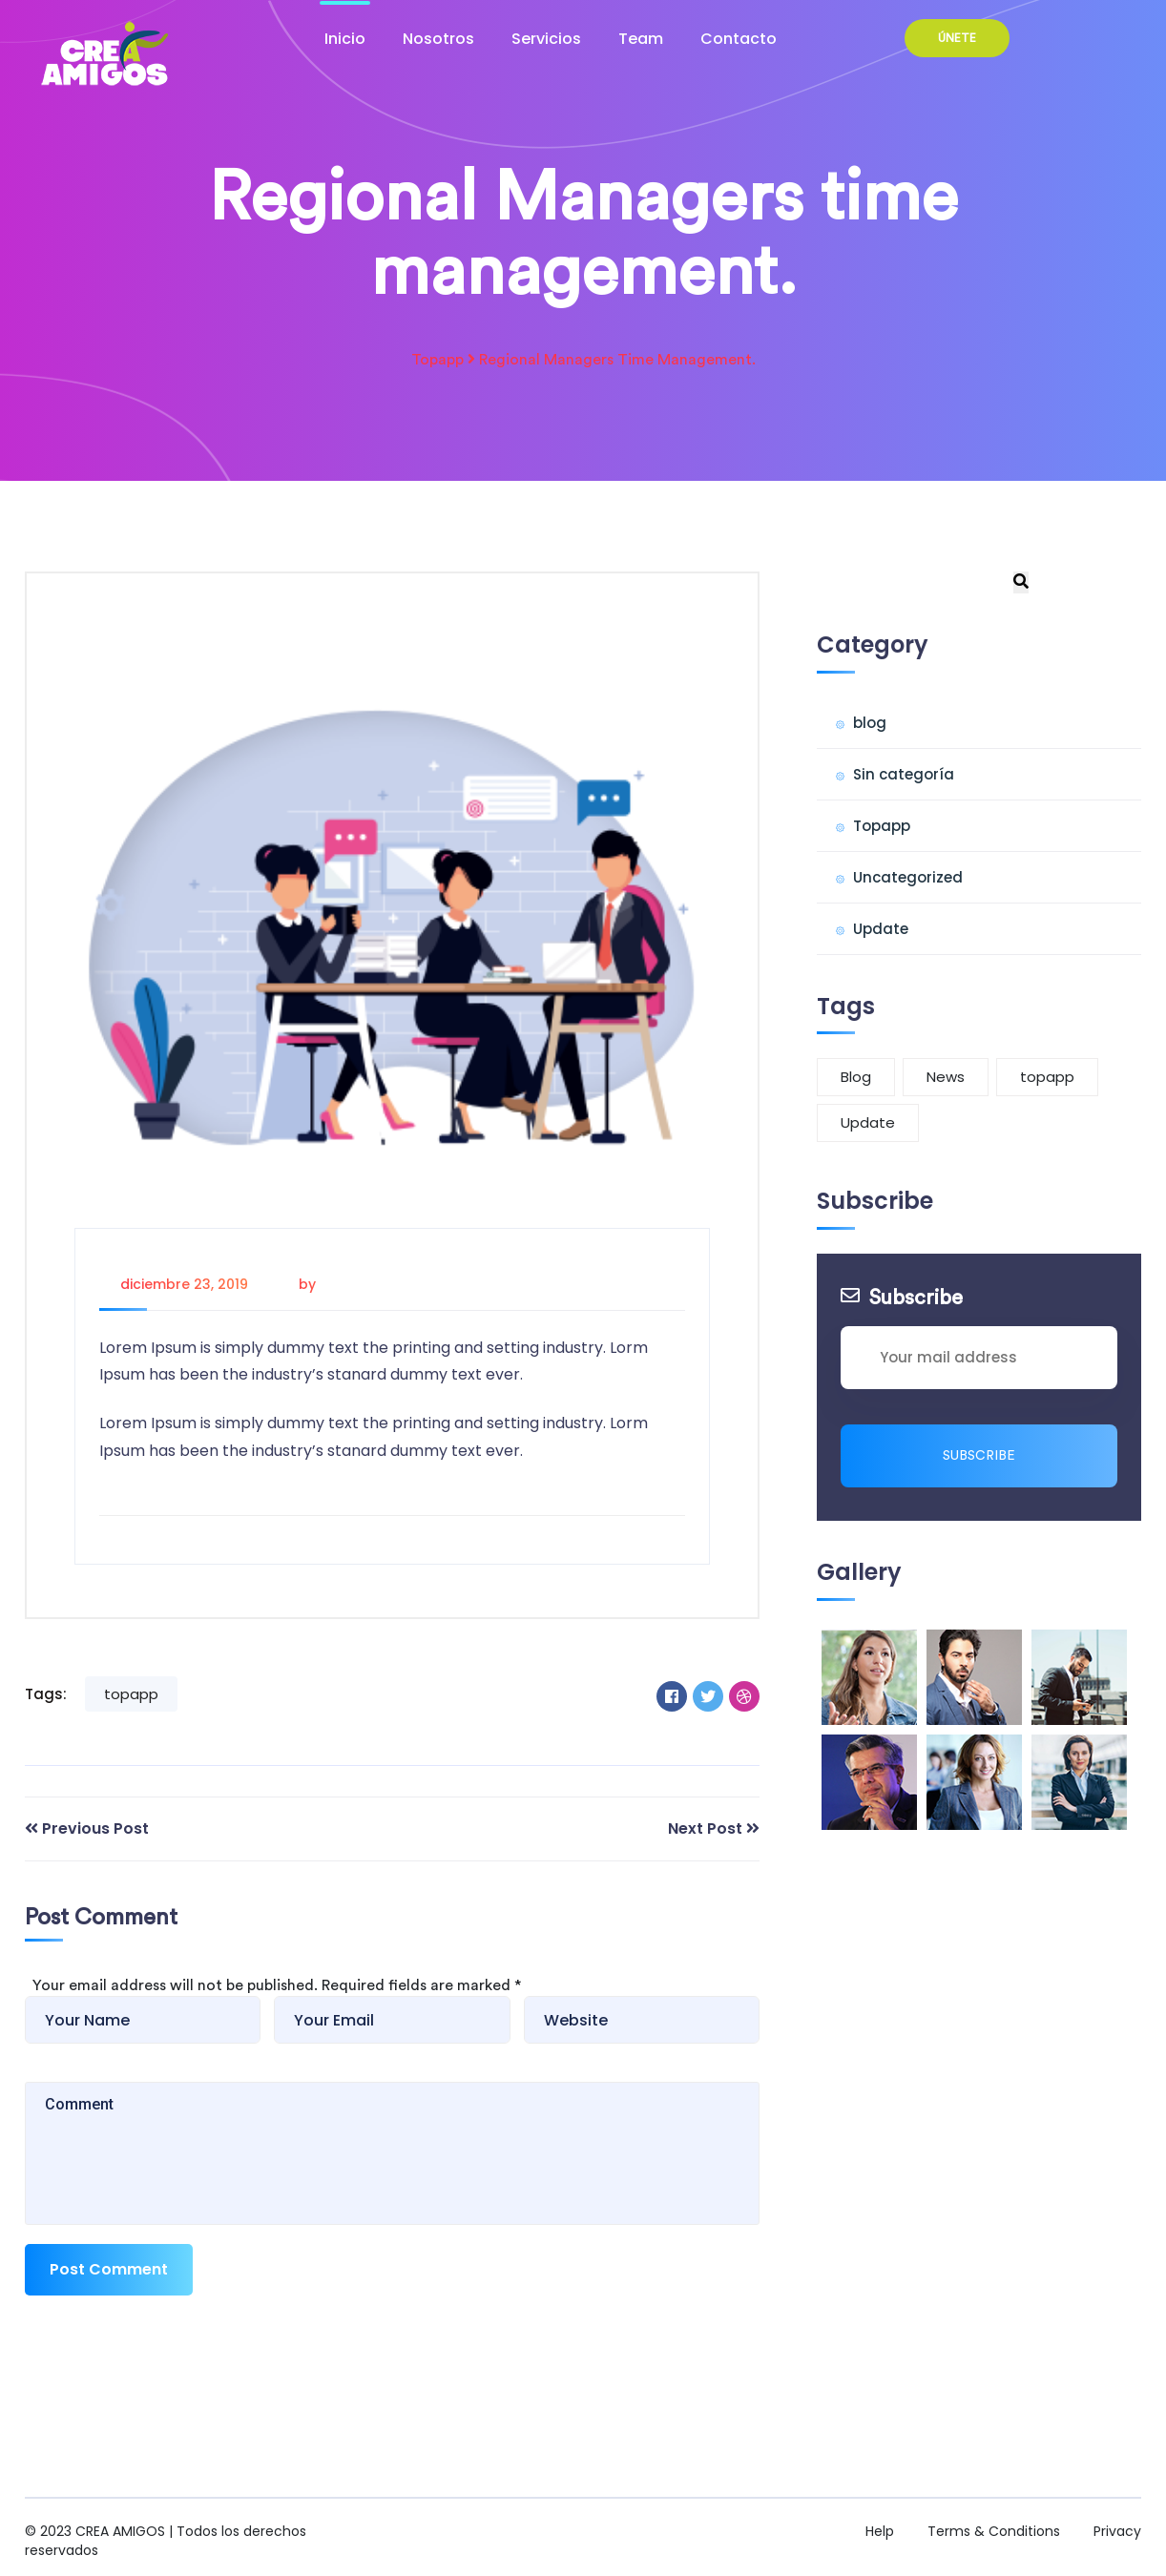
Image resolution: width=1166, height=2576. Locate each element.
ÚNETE (957, 38)
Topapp (437, 359)
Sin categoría (903, 774)
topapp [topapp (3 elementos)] (1047, 1077)
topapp (131, 1694)
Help (879, 2531)
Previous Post (95, 1828)
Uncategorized (908, 877)
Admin (342, 1284)
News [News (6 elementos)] (946, 1077)
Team (640, 39)
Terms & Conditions (993, 2531)
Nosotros (438, 39)
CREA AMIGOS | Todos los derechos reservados (165, 2541)
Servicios (546, 39)
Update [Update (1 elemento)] (868, 1122)
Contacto (738, 39)
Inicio (344, 39)
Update (880, 929)
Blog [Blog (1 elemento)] (856, 1077)
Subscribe (979, 1456)
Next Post (705, 1828)
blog (869, 723)
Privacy (1117, 2531)
